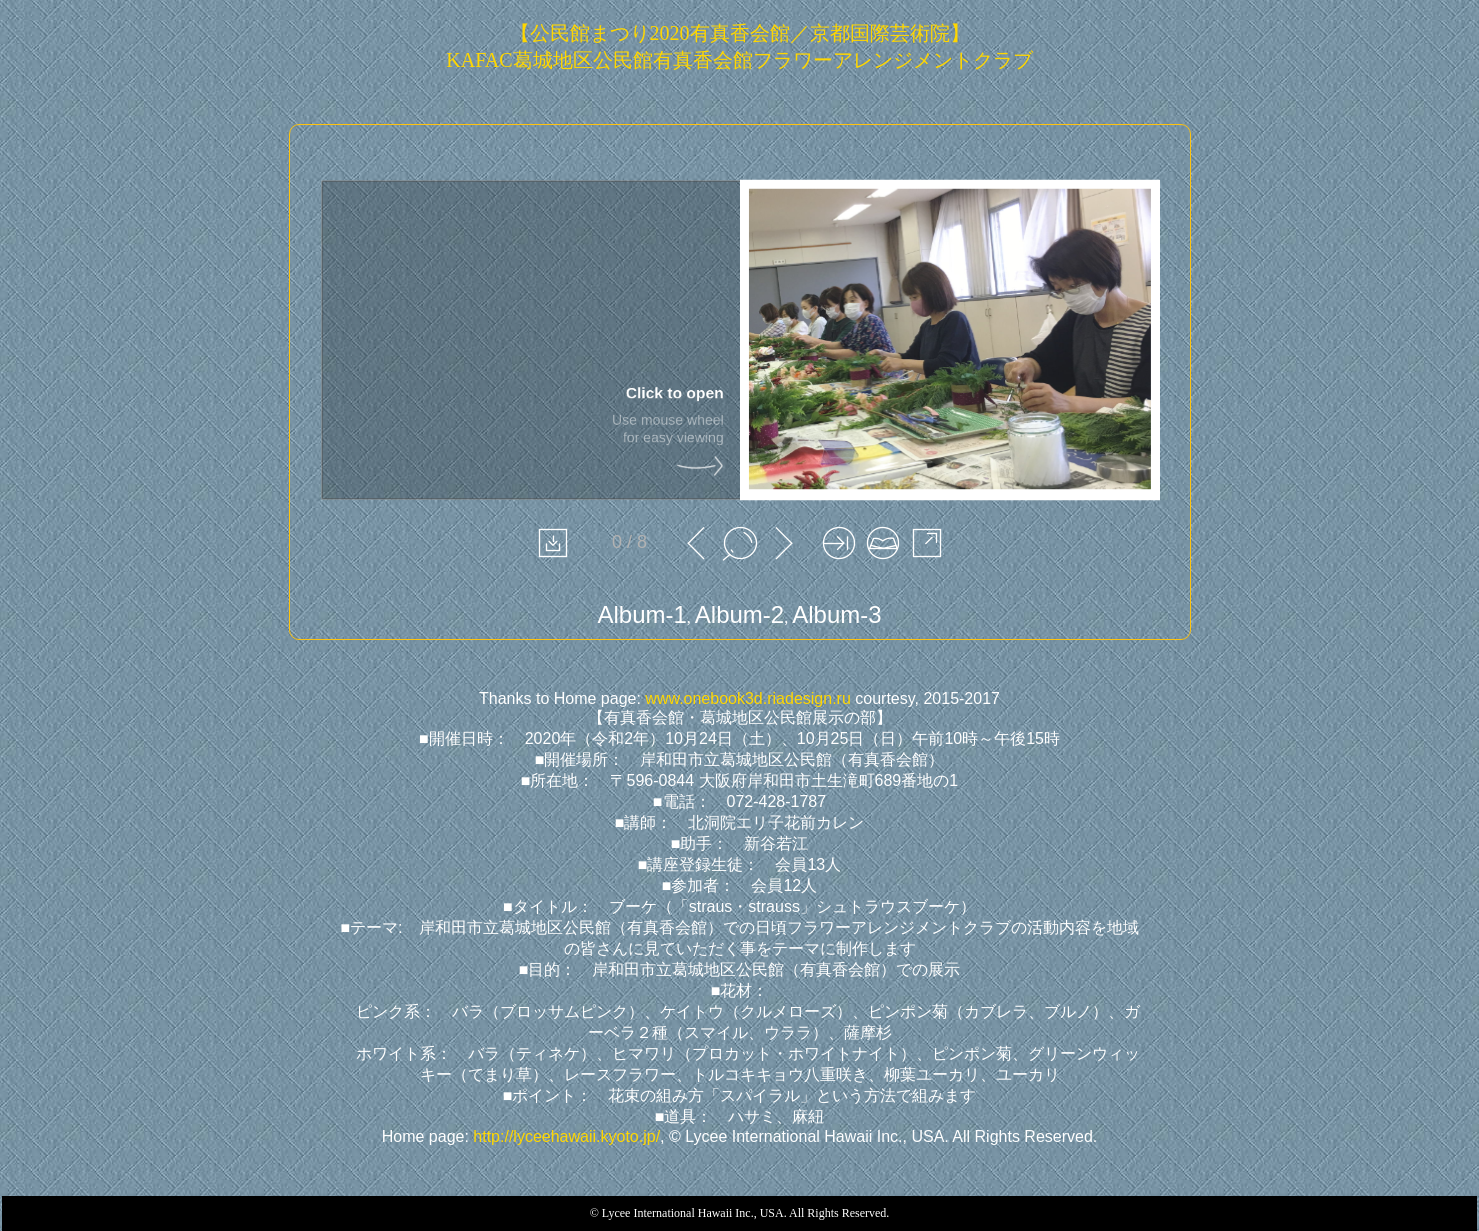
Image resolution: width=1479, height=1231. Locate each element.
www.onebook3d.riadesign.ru (747, 698)
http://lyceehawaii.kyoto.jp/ (566, 1136)
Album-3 (836, 614)
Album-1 (641, 614)
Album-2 (739, 614)
